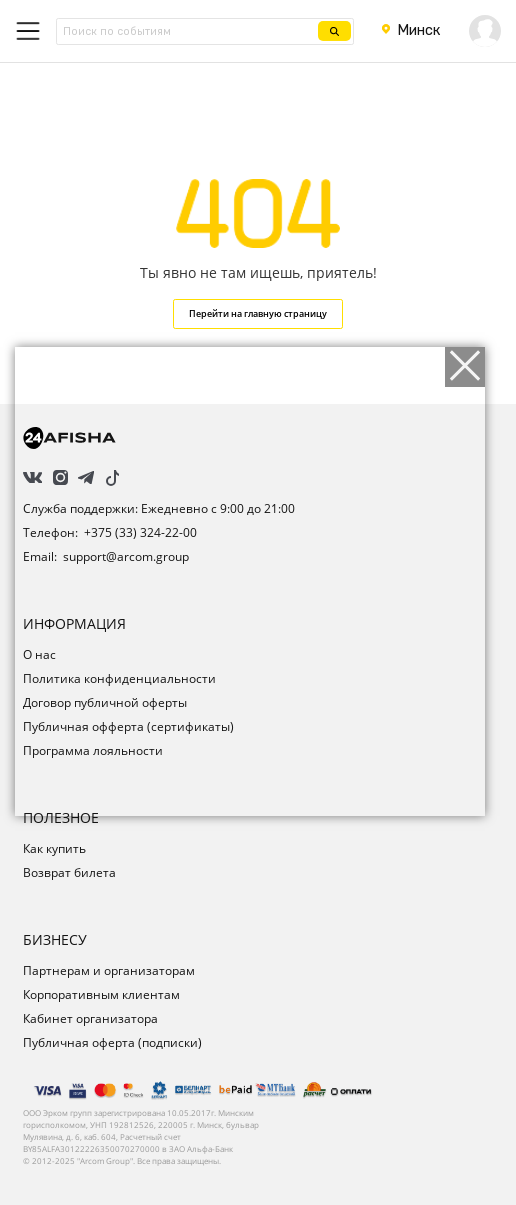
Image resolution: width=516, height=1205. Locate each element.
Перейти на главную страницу (258, 313)
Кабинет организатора (90, 1018)
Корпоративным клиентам (101, 994)
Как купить (54, 848)
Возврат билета (69, 872)
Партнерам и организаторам (109, 970)
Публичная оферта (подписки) (112, 1042)
